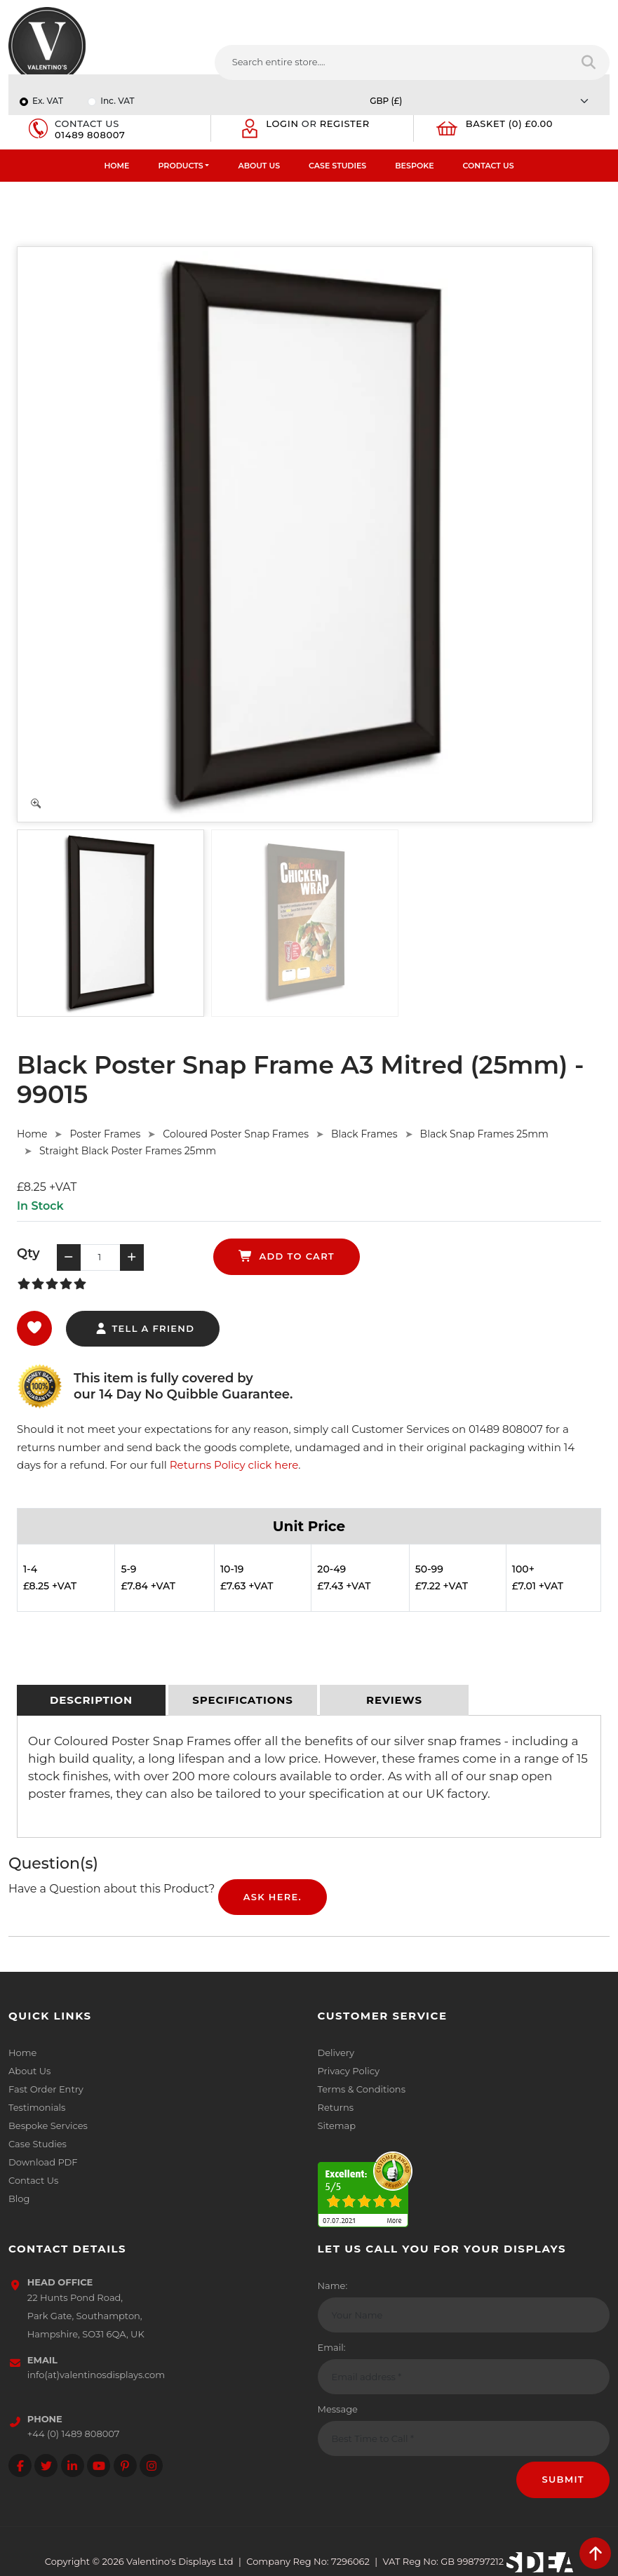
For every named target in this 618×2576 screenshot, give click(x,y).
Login (282, 123)
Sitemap (337, 2125)
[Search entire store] (590, 62)
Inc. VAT (117, 100)
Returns (336, 2107)
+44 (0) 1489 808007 (73, 2433)
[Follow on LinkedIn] (72, 2465)
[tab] (91, 1700)
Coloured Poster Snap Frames (236, 1134)
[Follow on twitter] (46, 2465)
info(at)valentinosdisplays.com (96, 2374)
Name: (333, 2285)
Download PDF (43, 2162)
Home (116, 166)
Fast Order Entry (45, 2089)
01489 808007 (90, 134)
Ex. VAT (47, 100)
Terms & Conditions (361, 2089)
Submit (563, 2479)
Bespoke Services (48, 2125)
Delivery (336, 2052)
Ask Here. (272, 1896)
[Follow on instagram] (151, 2465)
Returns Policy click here (234, 1464)
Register (345, 123)
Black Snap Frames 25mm (484, 1134)
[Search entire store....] (392, 62)
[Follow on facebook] (20, 2465)
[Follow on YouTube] (98, 2465)
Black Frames (364, 1134)
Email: (332, 2347)
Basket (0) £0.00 (509, 123)
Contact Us (488, 166)
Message (338, 2409)
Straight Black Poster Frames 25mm (127, 1150)
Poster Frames (104, 1134)
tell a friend (144, 1328)
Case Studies (337, 166)
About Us (259, 166)
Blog (18, 2198)
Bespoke (414, 166)
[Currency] (482, 100)
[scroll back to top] (595, 2553)
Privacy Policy (348, 2070)
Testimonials (36, 2107)
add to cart (287, 1256)
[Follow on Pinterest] (125, 2465)
